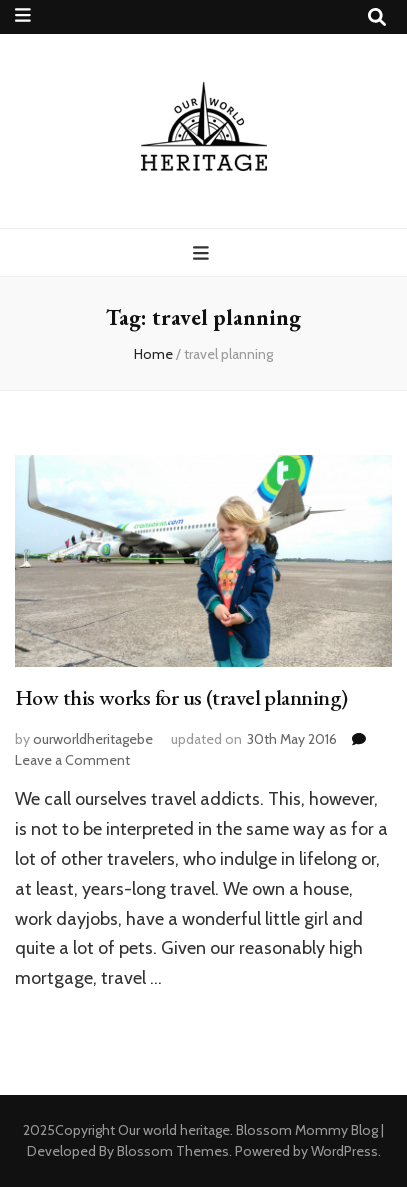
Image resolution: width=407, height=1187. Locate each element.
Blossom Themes (173, 1151)
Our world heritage (174, 1130)
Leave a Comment (72, 760)
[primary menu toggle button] (203, 253)
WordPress (344, 1151)
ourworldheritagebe (93, 739)
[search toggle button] (377, 17)
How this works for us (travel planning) (181, 697)
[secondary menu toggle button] (23, 15)
